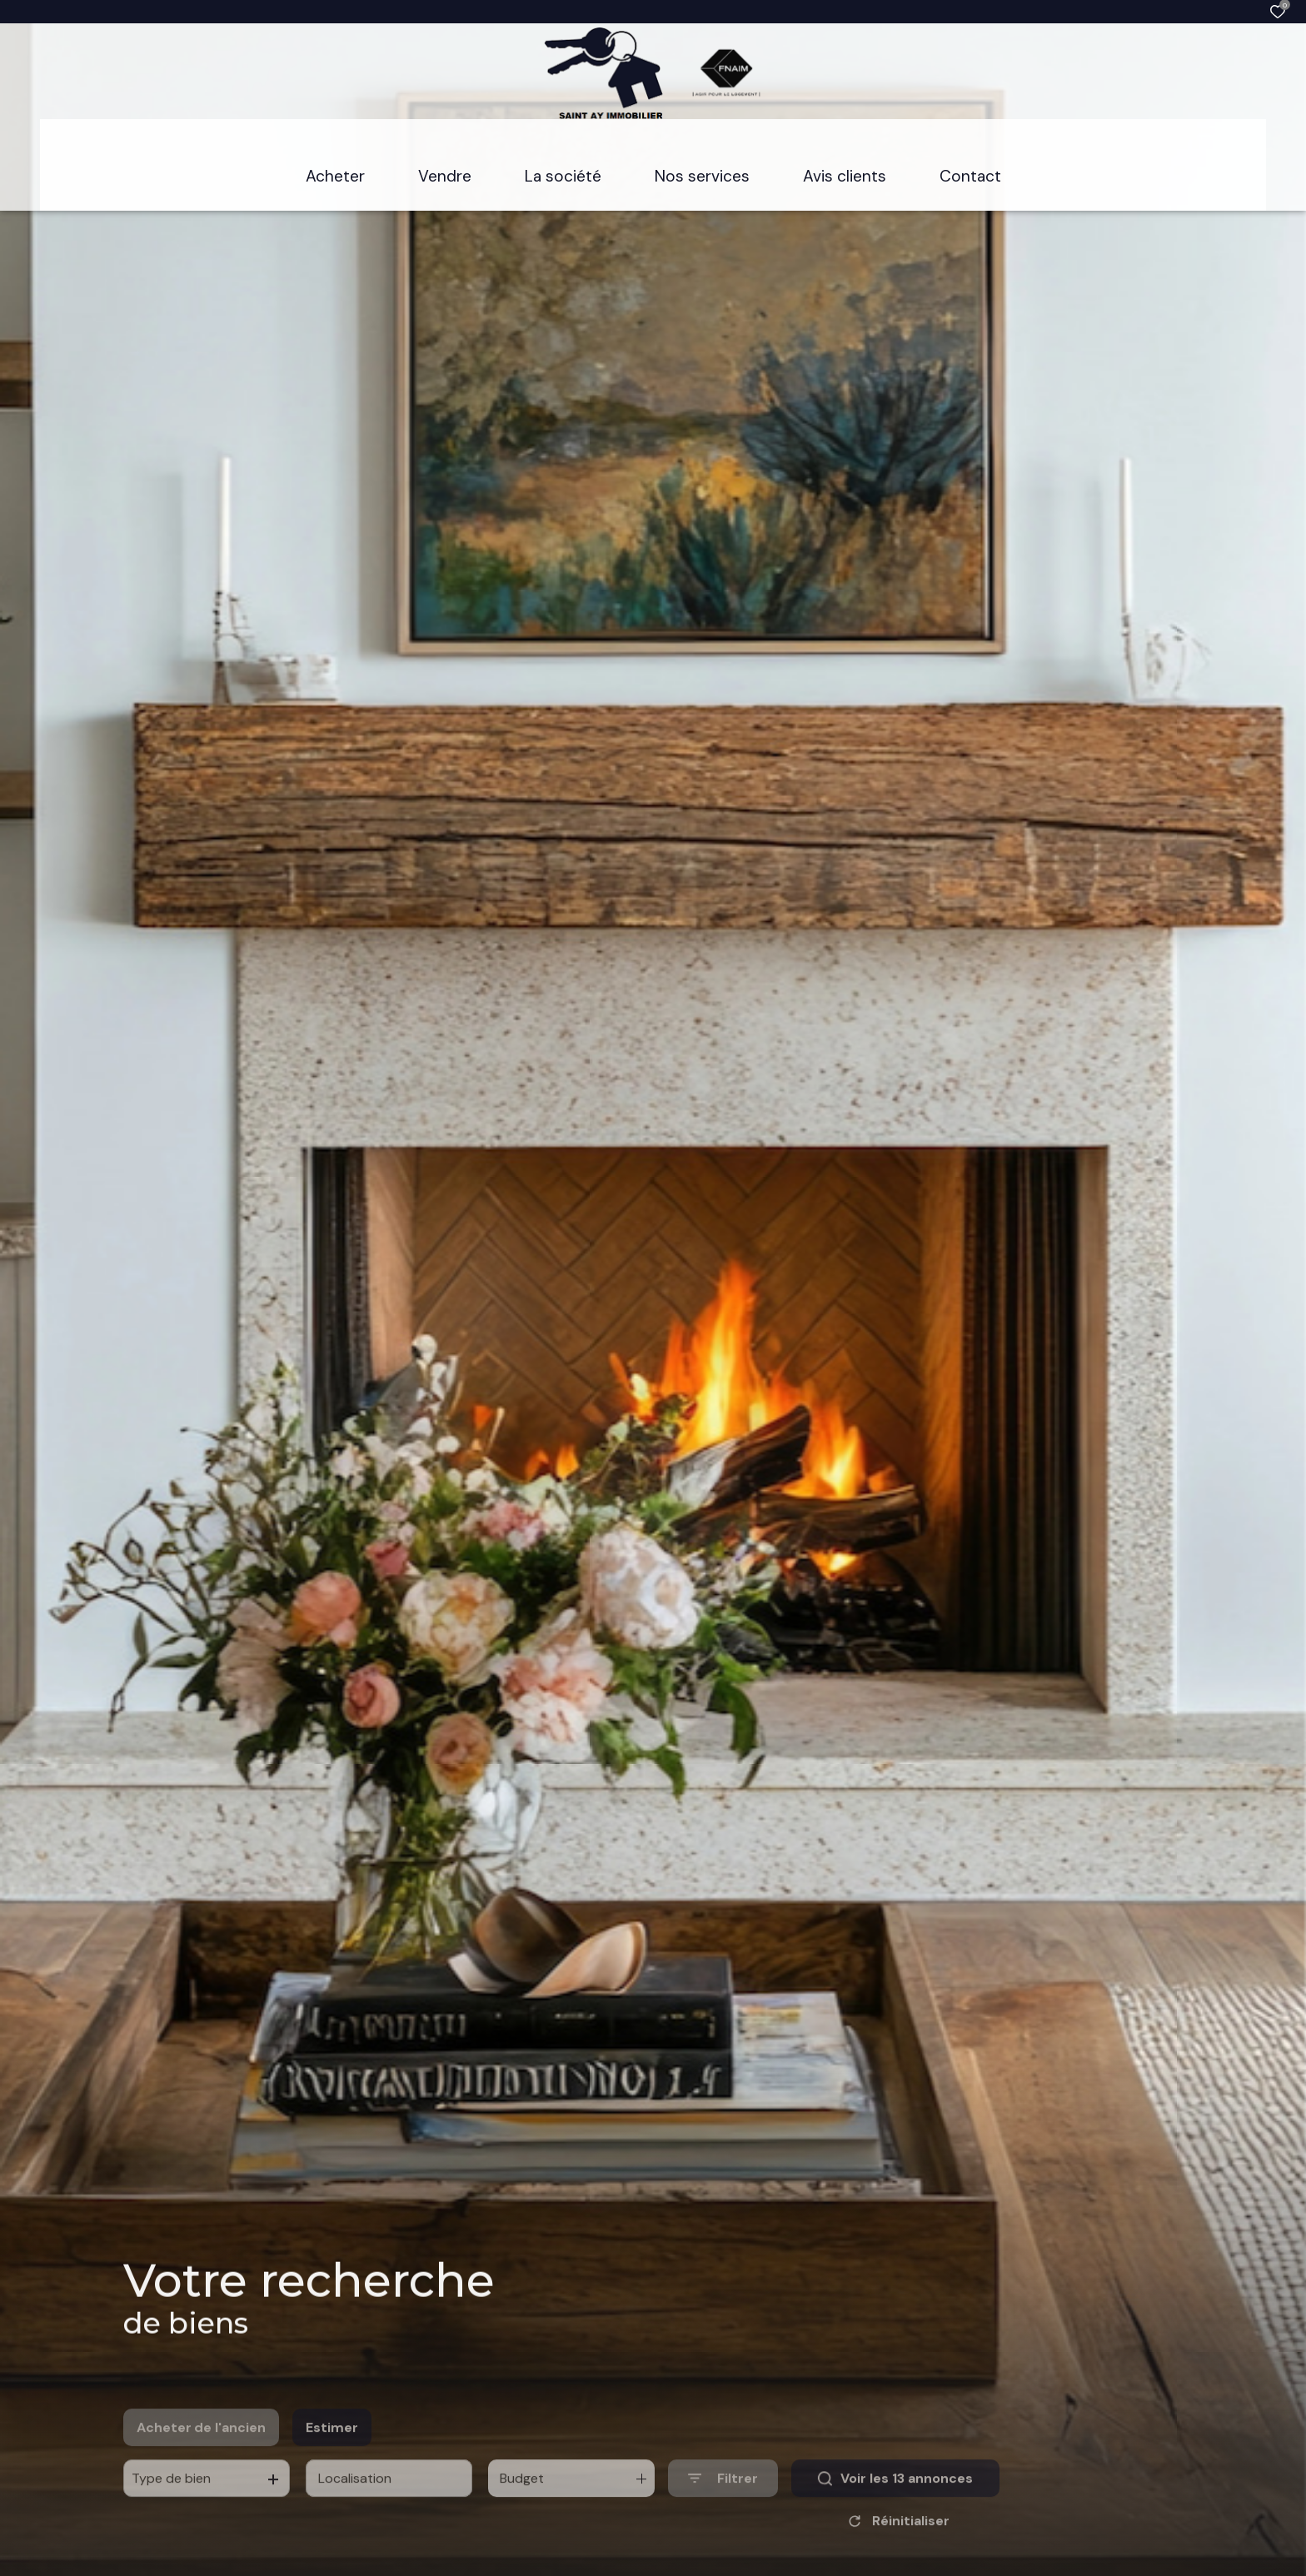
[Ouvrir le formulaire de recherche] (723, 2504)
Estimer (332, 2452)
